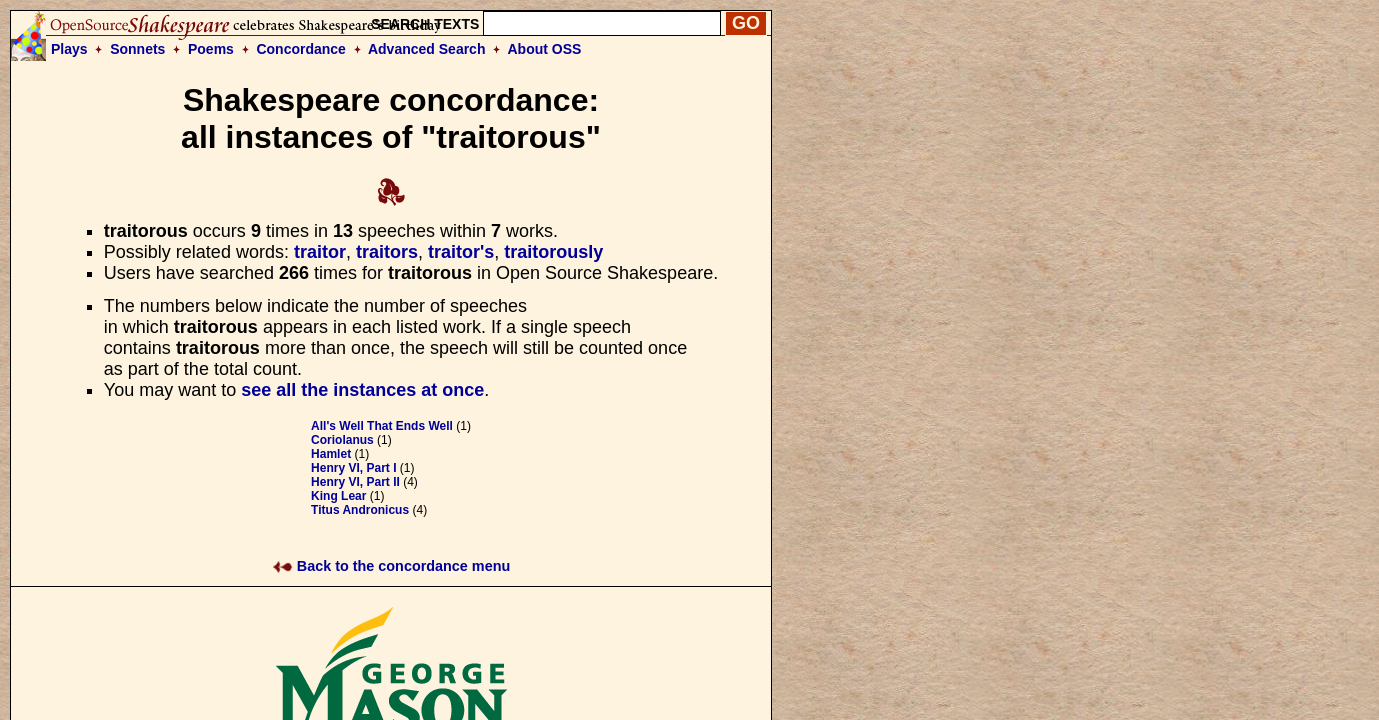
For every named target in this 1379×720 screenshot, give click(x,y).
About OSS (545, 49)
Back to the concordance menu (391, 566)
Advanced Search (427, 49)
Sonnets (137, 49)
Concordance (300, 49)
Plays (69, 49)
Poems (211, 49)
